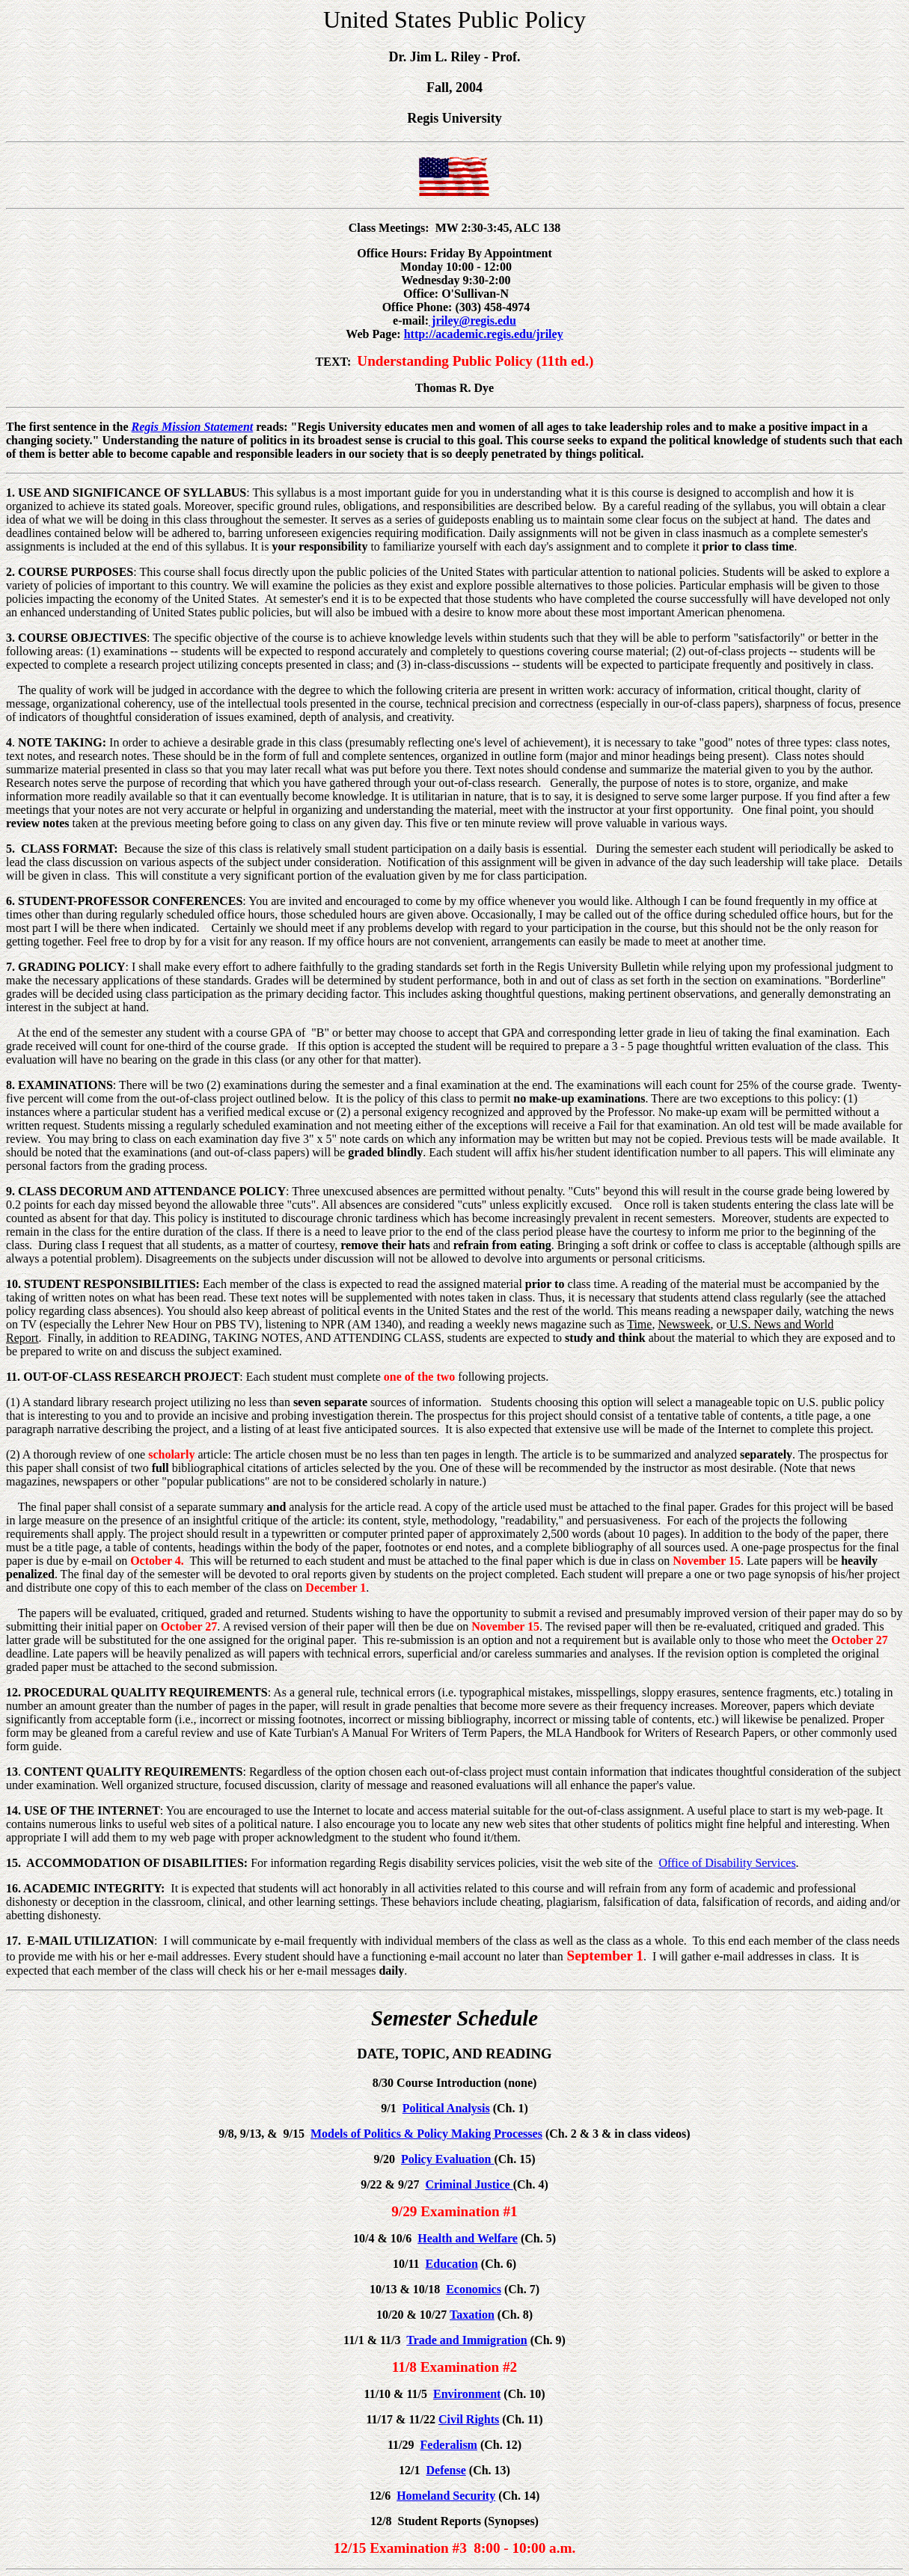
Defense (446, 2470)
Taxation (472, 2314)
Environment (467, 2394)
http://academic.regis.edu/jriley (483, 334)
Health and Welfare (467, 2238)
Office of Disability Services (726, 1862)
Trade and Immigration (466, 2340)
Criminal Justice (468, 2184)
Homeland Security (446, 2495)
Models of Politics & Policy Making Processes (426, 2133)
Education (452, 2263)
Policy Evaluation (447, 2159)
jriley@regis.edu (472, 320)
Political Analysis (446, 2108)
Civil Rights (468, 2419)
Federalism (448, 2444)
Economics (473, 2289)
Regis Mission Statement (193, 426)
